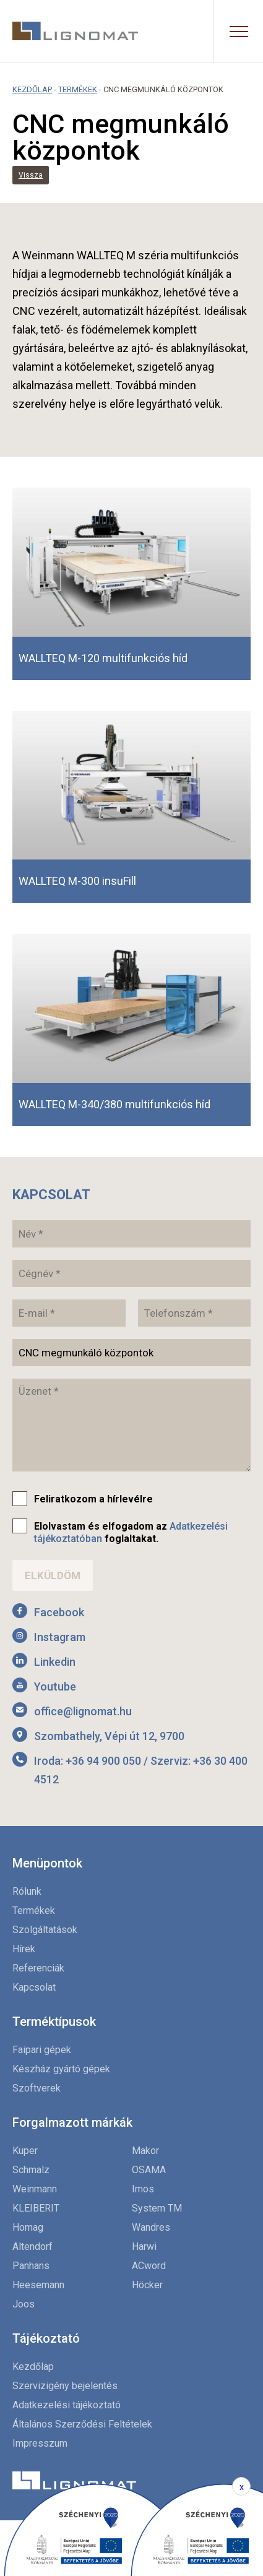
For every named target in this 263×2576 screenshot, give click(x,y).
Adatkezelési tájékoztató (66, 2405)
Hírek (23, 1949)
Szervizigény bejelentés (65, 2386)
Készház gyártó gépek (61, 2069)
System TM (157, 2208)
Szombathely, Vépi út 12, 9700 (109, 1736)
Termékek (77, 89)
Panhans (31, 2266)
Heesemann (38, 2285)
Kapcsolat (34, 1987)
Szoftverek (36, 2088)
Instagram (59, 1636)
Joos (23, 2304)
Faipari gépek (41, 2050)
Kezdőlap (32, 89)
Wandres (151, 2227)
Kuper (25, 2150)
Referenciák (38, 1968)
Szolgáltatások (44, 1930)
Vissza (31, 175)
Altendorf (32, 2246)
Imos (143, 2189)
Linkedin (54, 1661)
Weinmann (34, 2189)
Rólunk (26, 1891)
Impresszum (39, 2443)
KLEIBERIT (35, 2208)
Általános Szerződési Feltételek (82, 2424)
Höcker (147, 2285)
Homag (27, 2227)
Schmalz (31, 2170)
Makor (145, 2150)
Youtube (55, 1686)
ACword (149, 2266)
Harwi (144, 2246)
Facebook (59, 1612)
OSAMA (149, 2170)
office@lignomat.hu (83, 1711)
